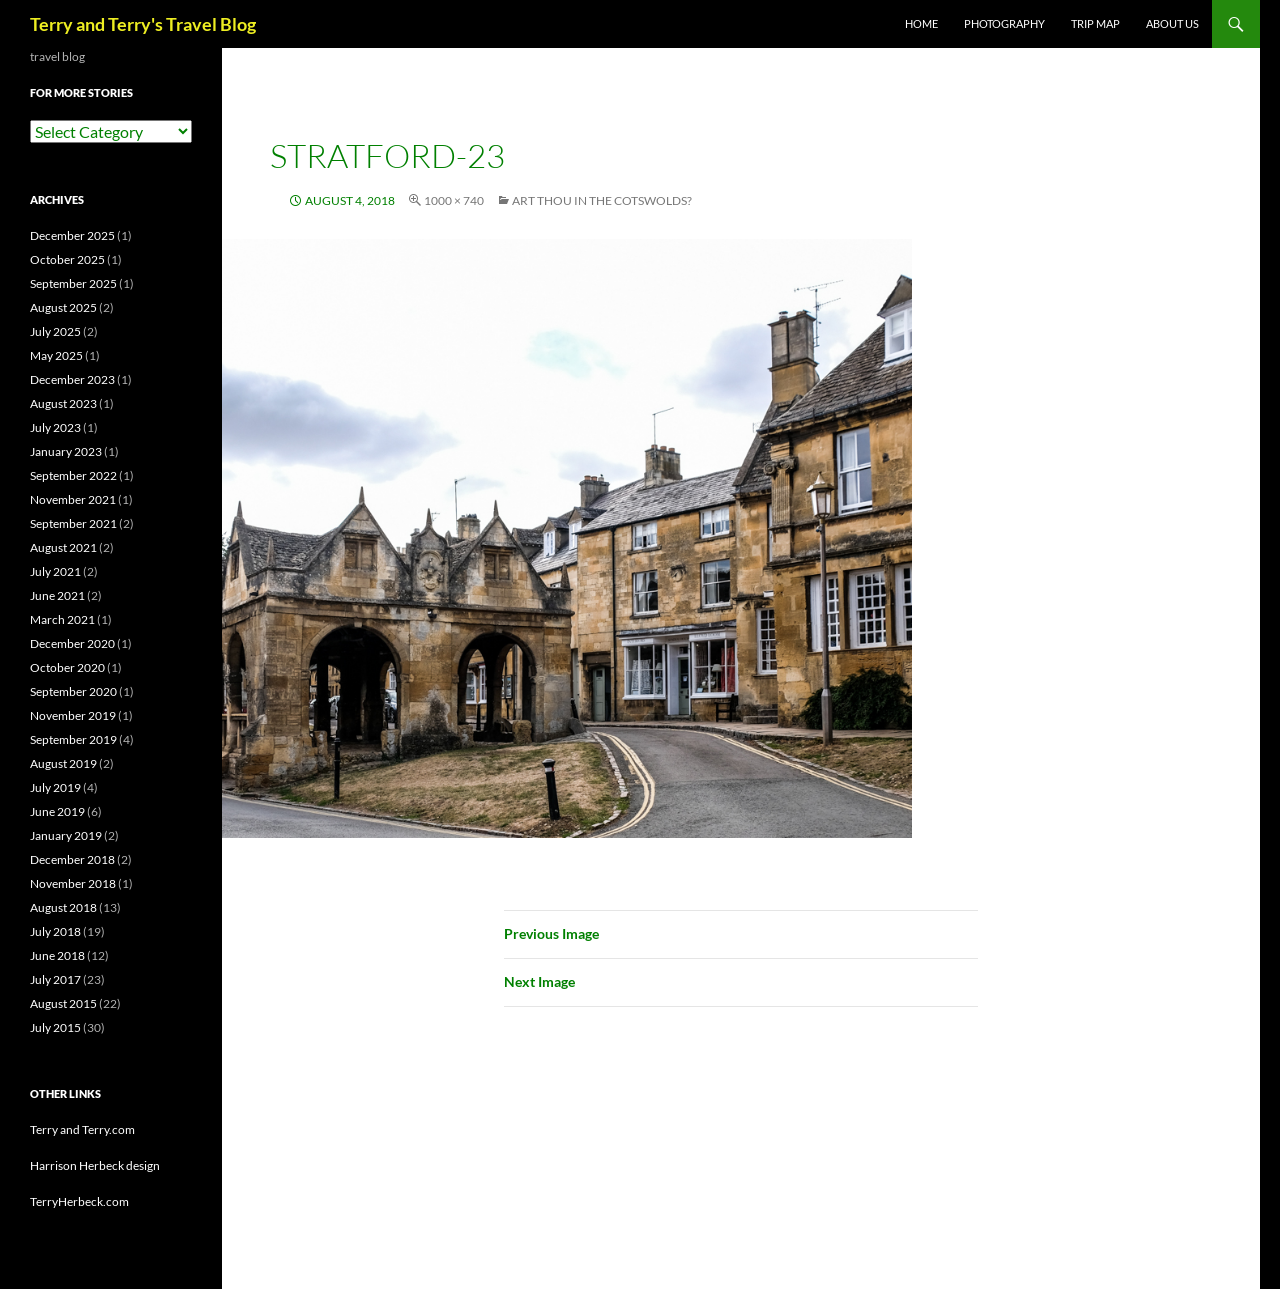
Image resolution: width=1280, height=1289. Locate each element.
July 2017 (55, 979)
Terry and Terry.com (82, 1129)
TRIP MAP (1095, 23)
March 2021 (62, 619)
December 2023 (72, 379)
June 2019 (57, 811)
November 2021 (73, 499)
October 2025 (67, 259)
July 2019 (55, 787)
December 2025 (72, 235)
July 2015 (55, 1027)
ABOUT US (1172, 23)
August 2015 (63, 1003)
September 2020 (73, 691)
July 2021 (55, 571)
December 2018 (72, 859)
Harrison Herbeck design (95, 1165)
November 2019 (73, 715)
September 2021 (73, 523)
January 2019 (66, 835)
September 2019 (73, 739)
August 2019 (63, 763)
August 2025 (63, 307)
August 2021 (63, 547)
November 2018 (73, 883)
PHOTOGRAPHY (1004, 23)
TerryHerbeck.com (79, 1201)
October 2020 (67, 667)
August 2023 (63, 403)
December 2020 (72, 643)
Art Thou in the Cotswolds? (602, 200)
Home (921, 23)
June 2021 (57, 595)
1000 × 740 (454, 200)
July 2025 (55, 331)
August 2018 (63, 907)
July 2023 (55, 427)
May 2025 (56, 355)
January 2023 (66, 451)
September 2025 (73, 283)
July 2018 (55, 931)
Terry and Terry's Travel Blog (143, 24)
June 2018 (57, 955)
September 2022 (73, 475)
